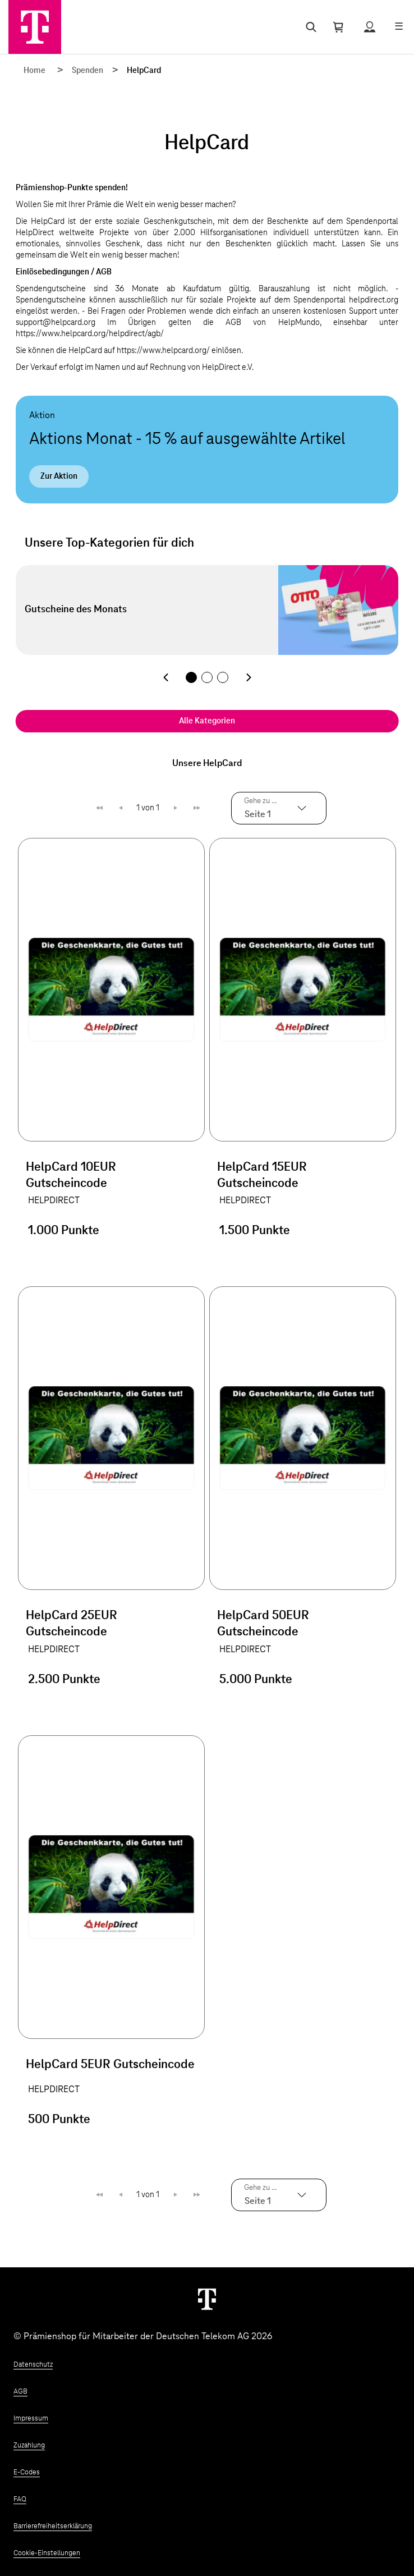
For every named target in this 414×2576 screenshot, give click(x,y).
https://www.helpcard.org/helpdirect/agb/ (90, 333)
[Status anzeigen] (370, 27)
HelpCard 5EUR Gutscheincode (110, 2064)
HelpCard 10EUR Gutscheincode (71, 1175)
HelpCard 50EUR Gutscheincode (263, 1624)
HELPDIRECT (54, 1200)
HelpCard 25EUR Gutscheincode (71, 1624)
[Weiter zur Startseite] (207, 2298)
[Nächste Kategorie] (248, 677)
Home (34, 70)
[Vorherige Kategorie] (165, 677)
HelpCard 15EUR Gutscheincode (262, 1175)
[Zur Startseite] (35, 27)
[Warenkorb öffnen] (338, 27)
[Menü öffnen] (399, 27)
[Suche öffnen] (309, 27)
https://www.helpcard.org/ (163, 350)
